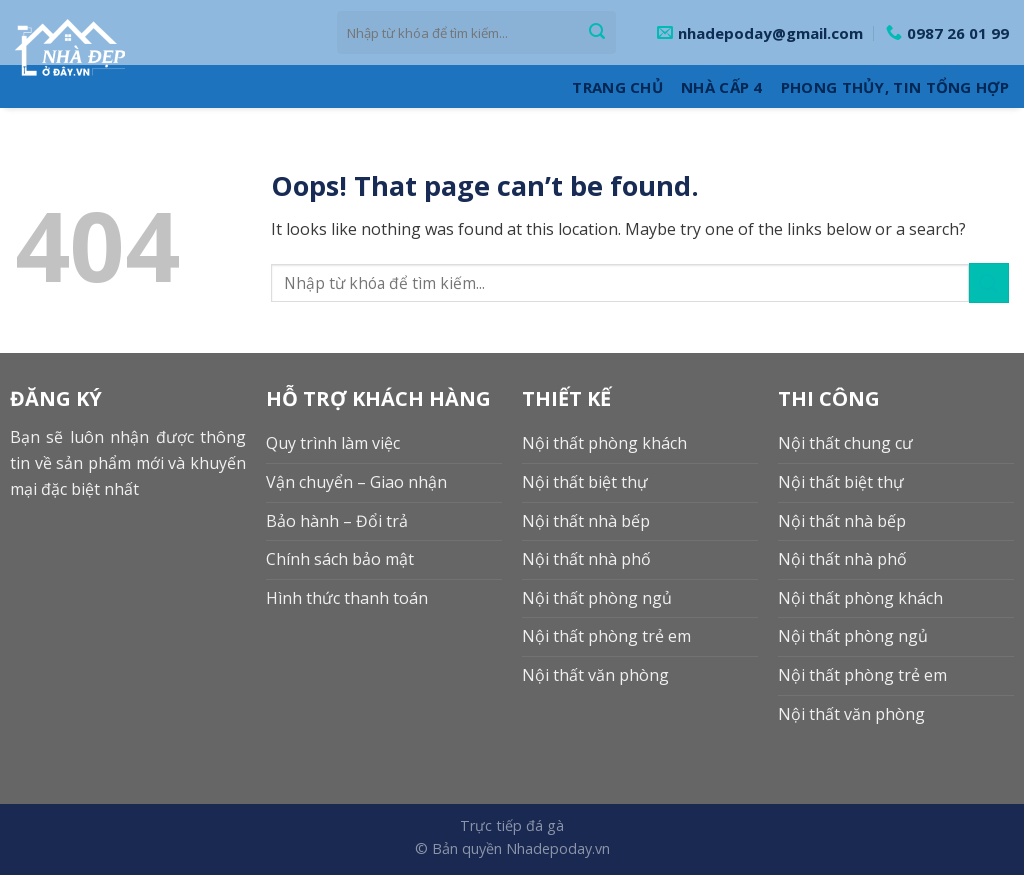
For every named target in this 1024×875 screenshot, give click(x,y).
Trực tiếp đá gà (512, 825)
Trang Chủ (617, 87)
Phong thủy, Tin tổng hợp (895, 87)
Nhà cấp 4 (722, 87)
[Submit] (597, 33)
